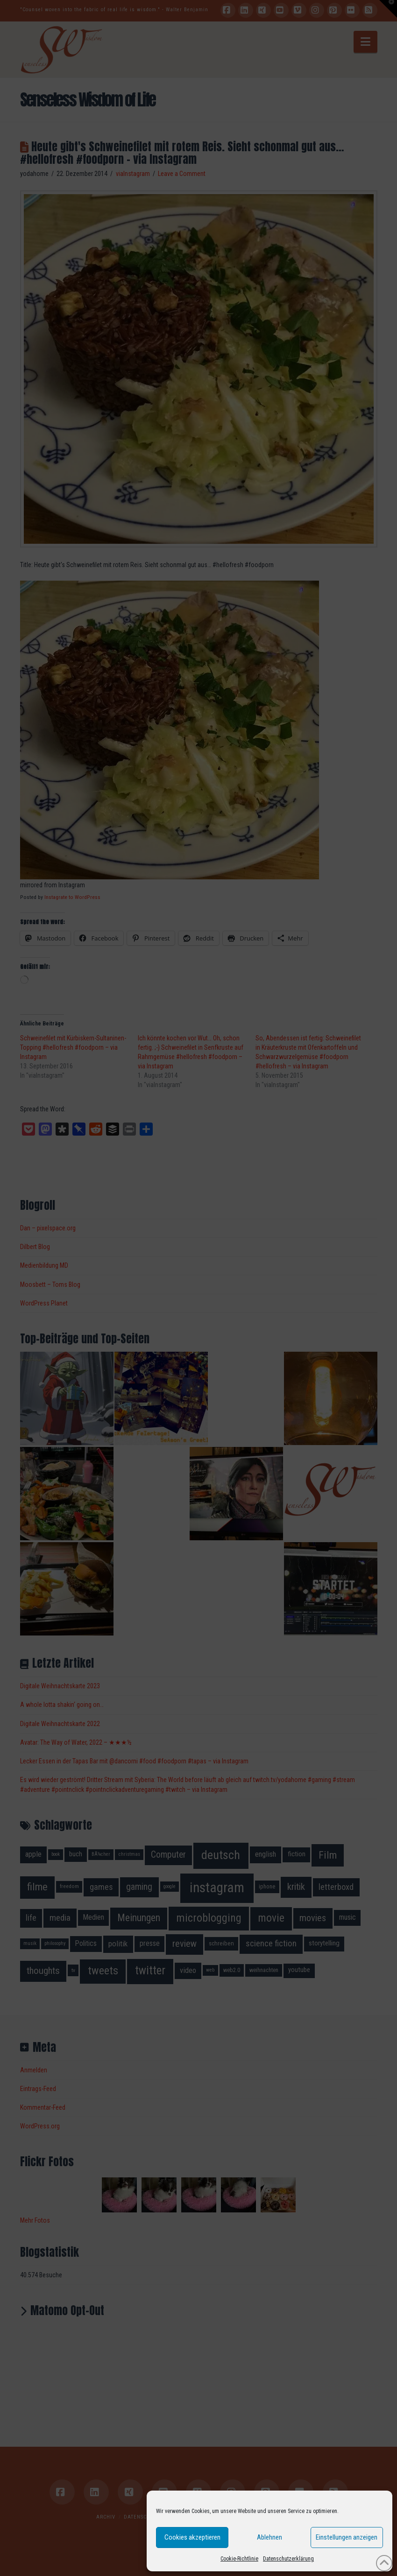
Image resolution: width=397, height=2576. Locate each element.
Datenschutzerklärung (288, 2558)
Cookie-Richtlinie (239, 2558)
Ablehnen (269, 2537)
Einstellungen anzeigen (346, 2537)
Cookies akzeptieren (192, 2537)
